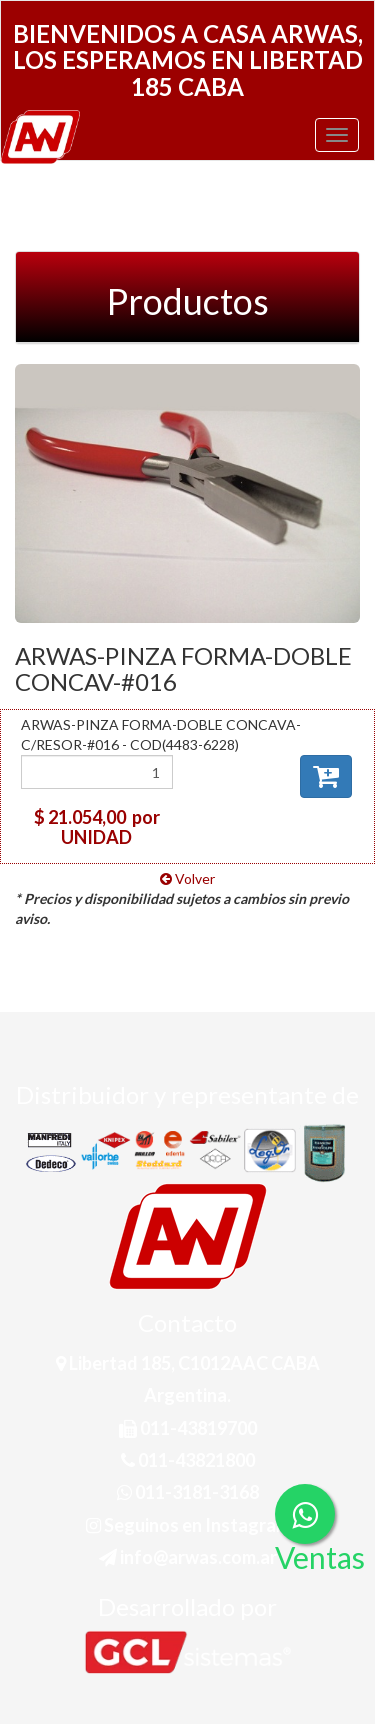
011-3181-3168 (188, 1492)
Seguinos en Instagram (188, 1525)
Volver (187, 878)
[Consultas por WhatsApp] (305, 1514)
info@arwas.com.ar (188, 1557)
